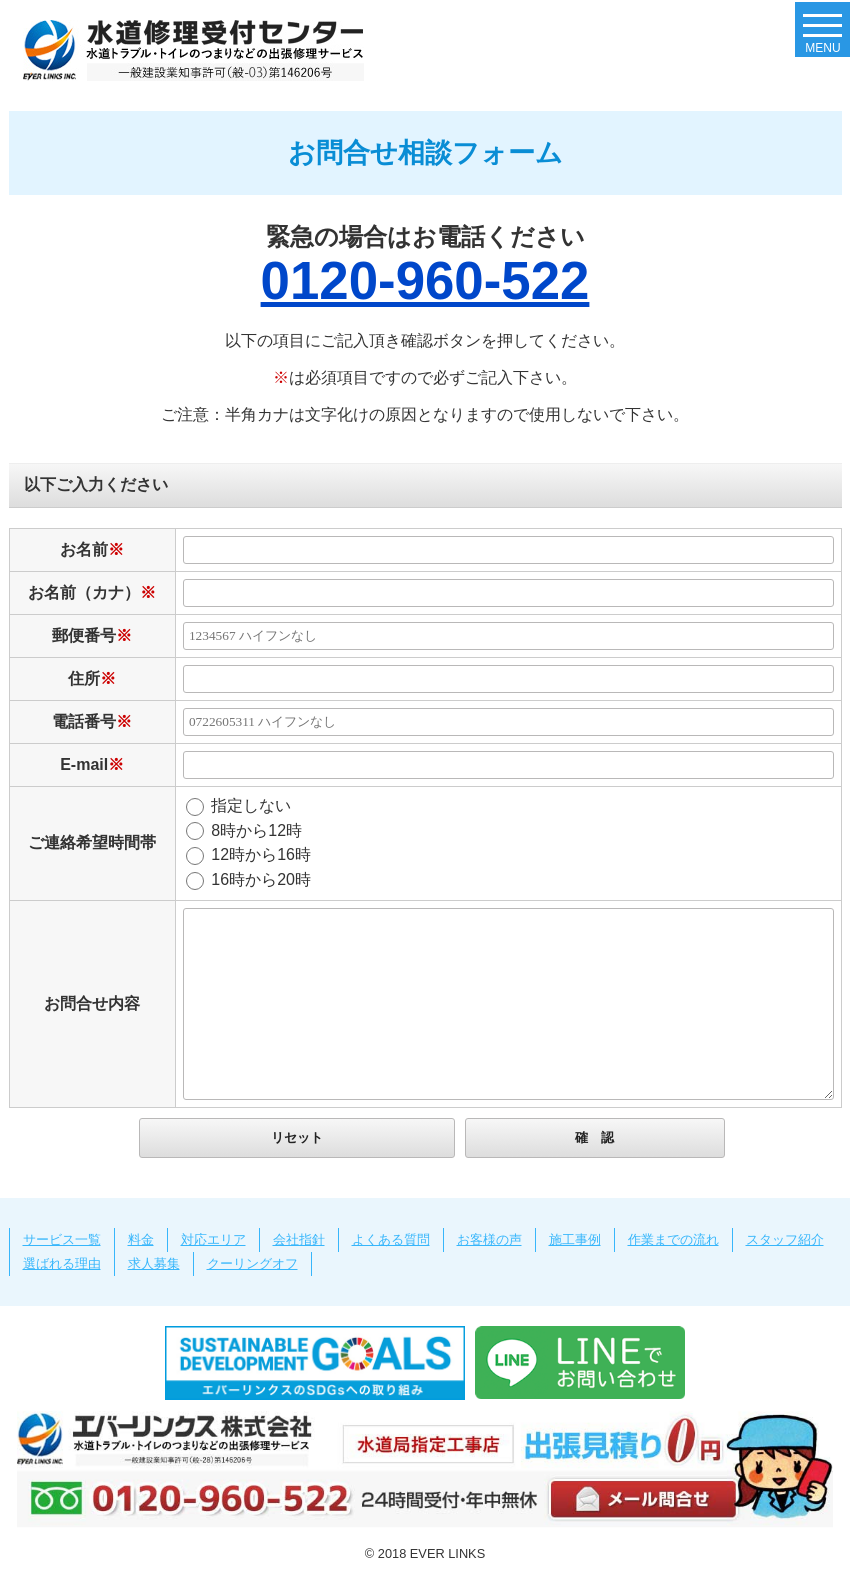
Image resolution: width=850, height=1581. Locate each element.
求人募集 (154, 1263)
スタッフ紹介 (785, 1239)
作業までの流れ (673, 1239)
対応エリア (213, 1239)
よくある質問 (391, 1239)
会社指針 (299, 1239)
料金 (141, 1239)
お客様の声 (489, 1239)
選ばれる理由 (62, 1263)
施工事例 (575, 1239)
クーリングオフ (252, 1263)
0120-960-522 (425, 280)
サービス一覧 (62, 1239)
